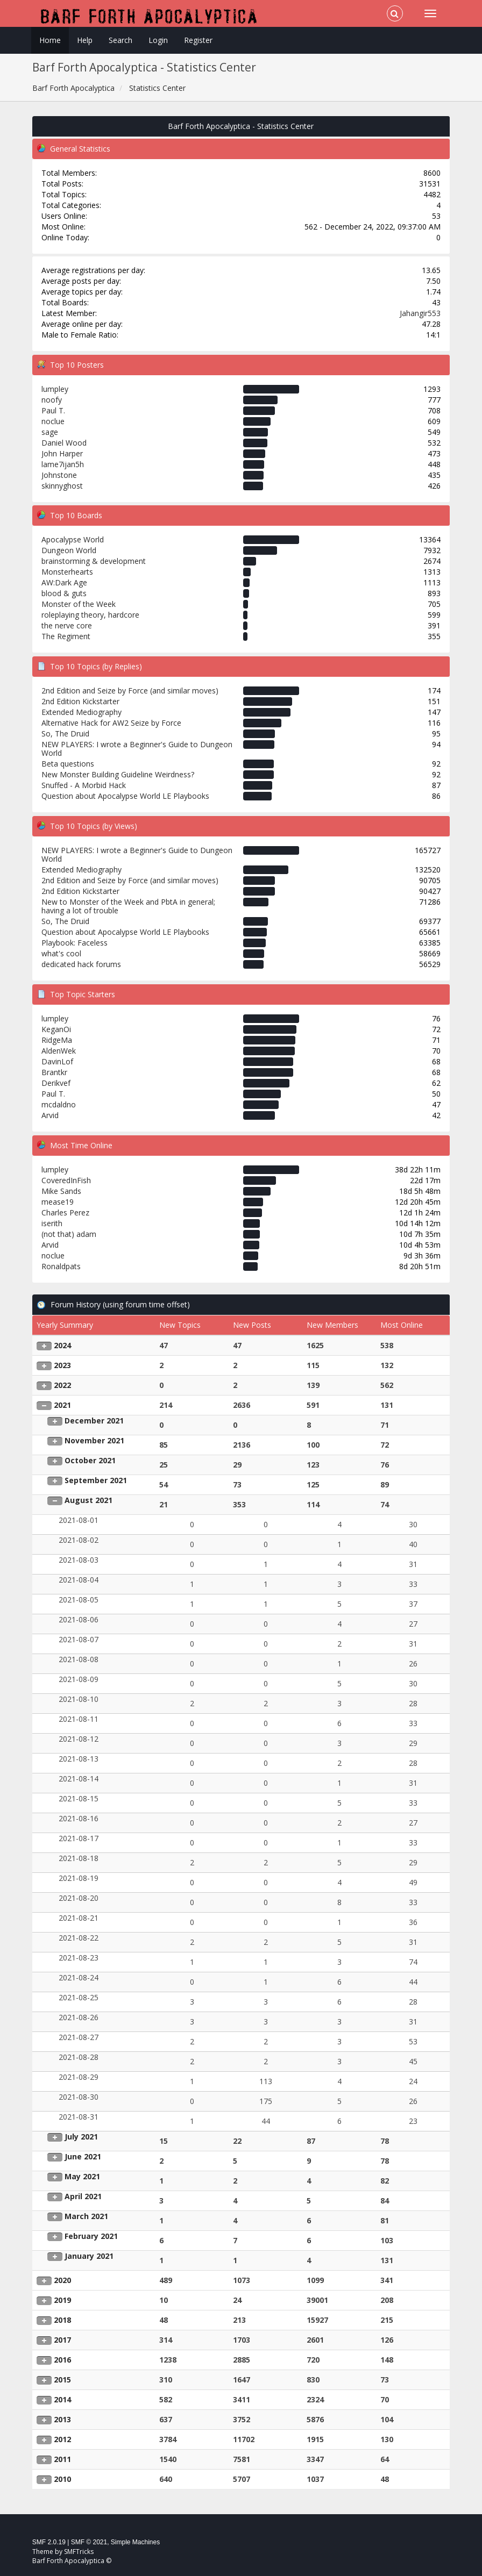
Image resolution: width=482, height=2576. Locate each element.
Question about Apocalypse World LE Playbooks (125, 796)
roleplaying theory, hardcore (90, 615)
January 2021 (89, 2256)
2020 (62, 2280)
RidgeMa (56, 1040)
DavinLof (57, 1061)
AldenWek (58, 1051)
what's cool (61, 953)
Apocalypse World (72, 539)
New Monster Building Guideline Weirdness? (117, 774)
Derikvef (55, 1083)
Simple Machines (135, 2542)
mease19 (57, 1202)
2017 (62, 2340)
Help (85, 40)
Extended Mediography (81, 712)
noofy (51, 400)
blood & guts (64, 593)
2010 (62, 2479)
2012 (62, 2439)
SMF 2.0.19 (49, 2542)
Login (158, 40)
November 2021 (94, 1440)
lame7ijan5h (62, 464)
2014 (62, 2399)
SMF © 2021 (89, 2542)
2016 (62, 2360)
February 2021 (91, 2236)
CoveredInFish (66, 1180)
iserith (51, 1223)
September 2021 (96, 1480)
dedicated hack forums (81, 964)
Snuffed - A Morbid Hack (83, 785)
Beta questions (67, 764)
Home (50, 40)
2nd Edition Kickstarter (80, 701)
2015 (62, 2379)
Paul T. (53, 410)
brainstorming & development (93, 561)
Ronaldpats (61, 1266)
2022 (62, 1385)
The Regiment (65, 636)
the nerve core (66, 625)
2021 (62, 1405)
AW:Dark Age (64, 582)
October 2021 (90, 1460)
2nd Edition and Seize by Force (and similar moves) (129, 690)
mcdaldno (58, 1104)
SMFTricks (79, 2551)
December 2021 (94, 1420)
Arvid (50, 1115)
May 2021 (82, 2176)
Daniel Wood (64, 443)
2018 (62, 2320)
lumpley (54, 389)
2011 (62, 2459)
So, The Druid (65, 733)
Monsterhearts (67, 572)
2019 (62, 2300)
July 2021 (81, 2136)
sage (49, 432)
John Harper (62, 453)
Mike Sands (61, 1191)
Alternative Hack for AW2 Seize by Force (111, 723)
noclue (53, 421)
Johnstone (59, 475)
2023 (62, 1365)
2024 (62, 1345)
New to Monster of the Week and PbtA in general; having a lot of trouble (128, 906)
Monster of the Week (78, 604)
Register (198, 40)
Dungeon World (68, 550)
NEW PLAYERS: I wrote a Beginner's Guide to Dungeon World (136, 748)
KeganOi (56, 1029)
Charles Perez (65, 1212)
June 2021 (83, 2156)
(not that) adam (68, 1234)
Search (120, 40)
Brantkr (54, 1072)
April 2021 (83, 2196)
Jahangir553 (420, 313)
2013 (62, 2419)
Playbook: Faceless (74, 943)
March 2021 (86, 2216)
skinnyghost (62, 486)
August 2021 (88, 1500)
